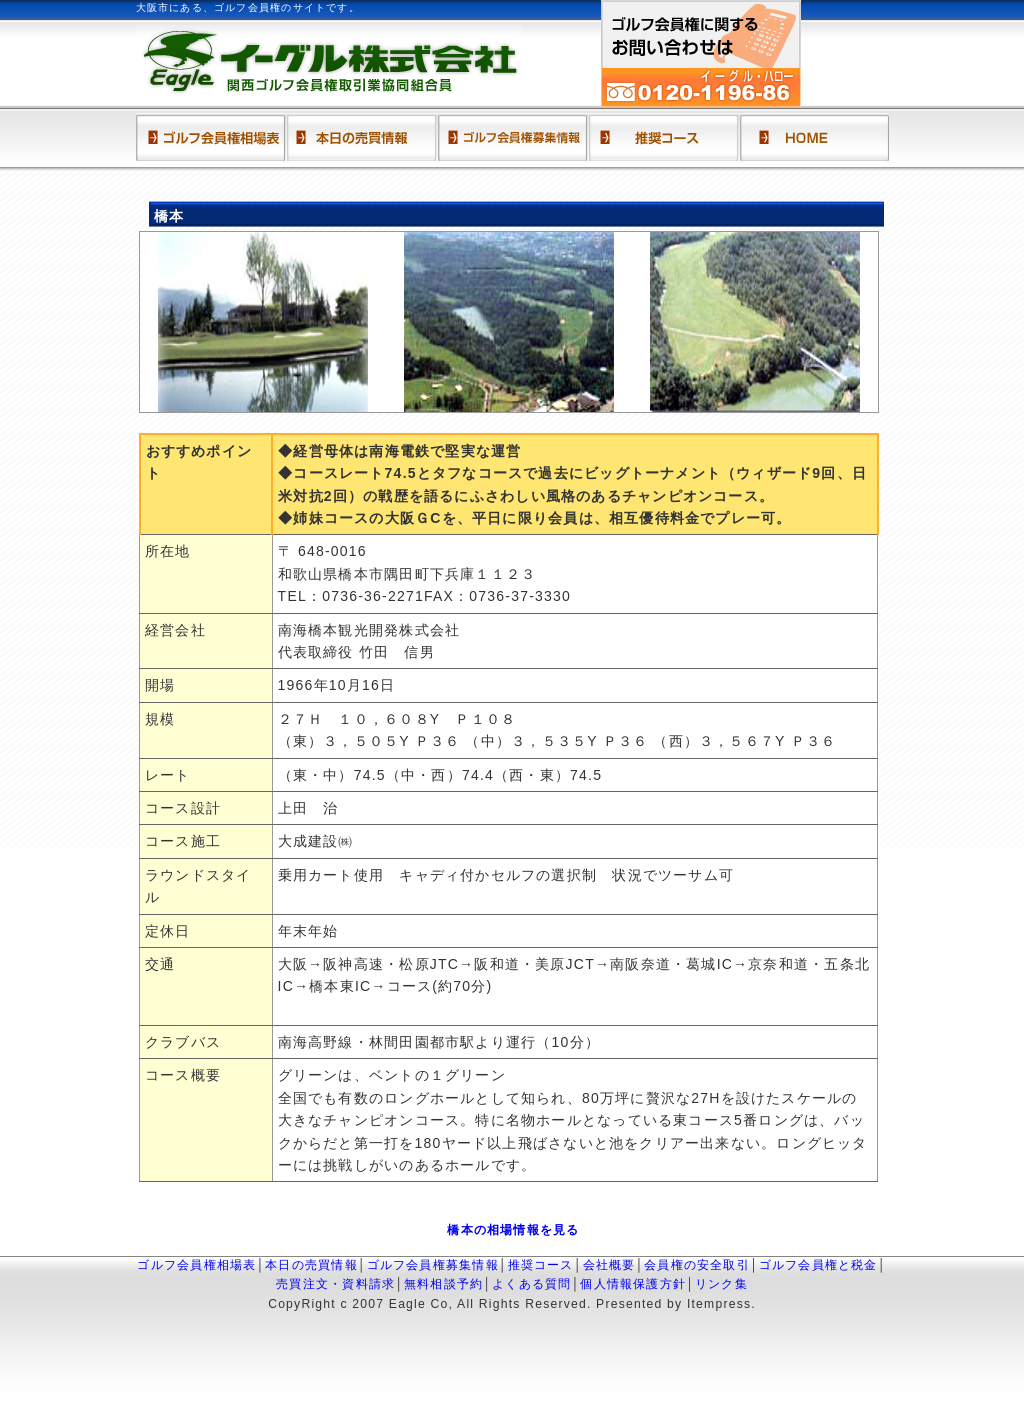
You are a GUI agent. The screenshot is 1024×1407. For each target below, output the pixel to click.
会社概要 (609, 1265)
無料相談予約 (443, 1284)
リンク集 (721, 1284)
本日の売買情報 (311, 1265)
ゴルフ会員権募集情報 (433, 1265)
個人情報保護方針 (633, 1284)
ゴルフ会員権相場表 (196, 1265)
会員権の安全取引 (697, 1265)
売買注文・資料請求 (335, 1284)
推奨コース (541, 1265)
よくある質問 (531, 1284)
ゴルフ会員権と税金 (818, 1265)
